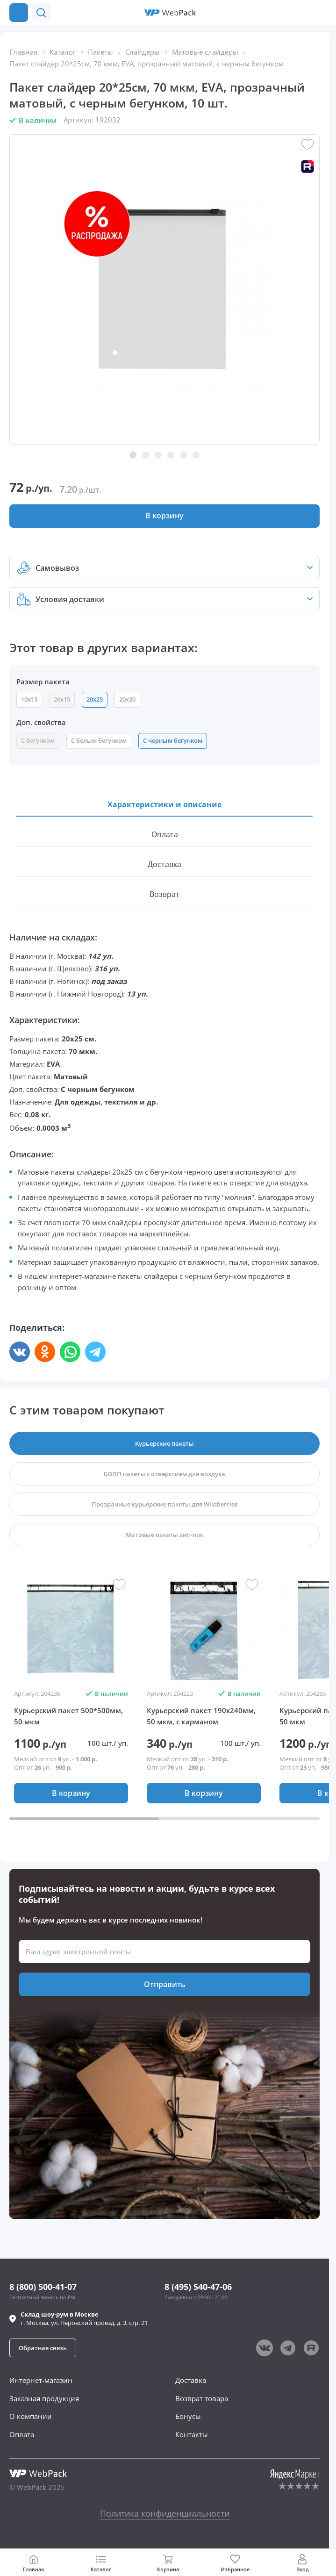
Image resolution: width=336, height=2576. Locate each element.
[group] (71, 1630)
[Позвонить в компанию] (321, 12)
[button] (302, 12)
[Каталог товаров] (18, 12)
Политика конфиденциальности (164, 2513)
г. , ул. (84, 2318)
